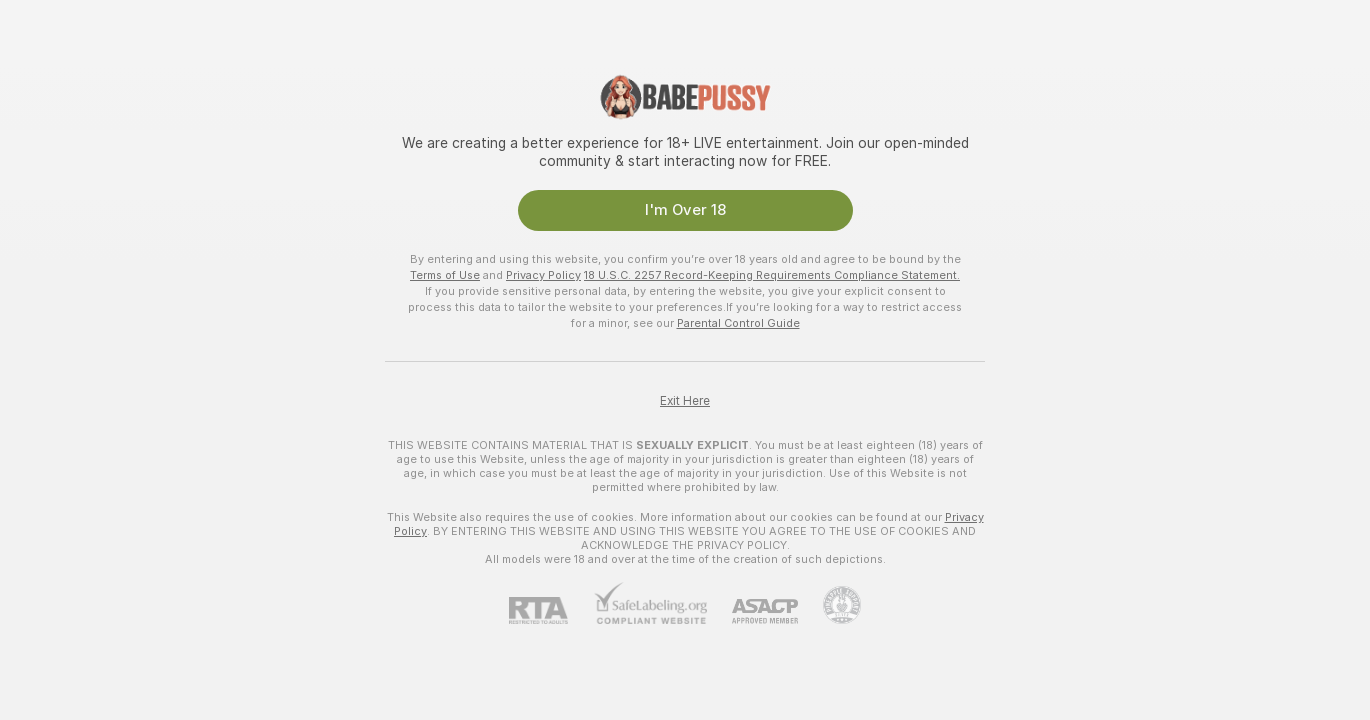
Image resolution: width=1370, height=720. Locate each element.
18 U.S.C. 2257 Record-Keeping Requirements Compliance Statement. (772, 275)
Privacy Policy (543, 275)
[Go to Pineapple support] (829, 605)
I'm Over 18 (685, 210)
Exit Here (685, 401)
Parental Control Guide (738, 323)
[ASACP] (752, 611)
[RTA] (551, 610)
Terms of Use (445, 275)
